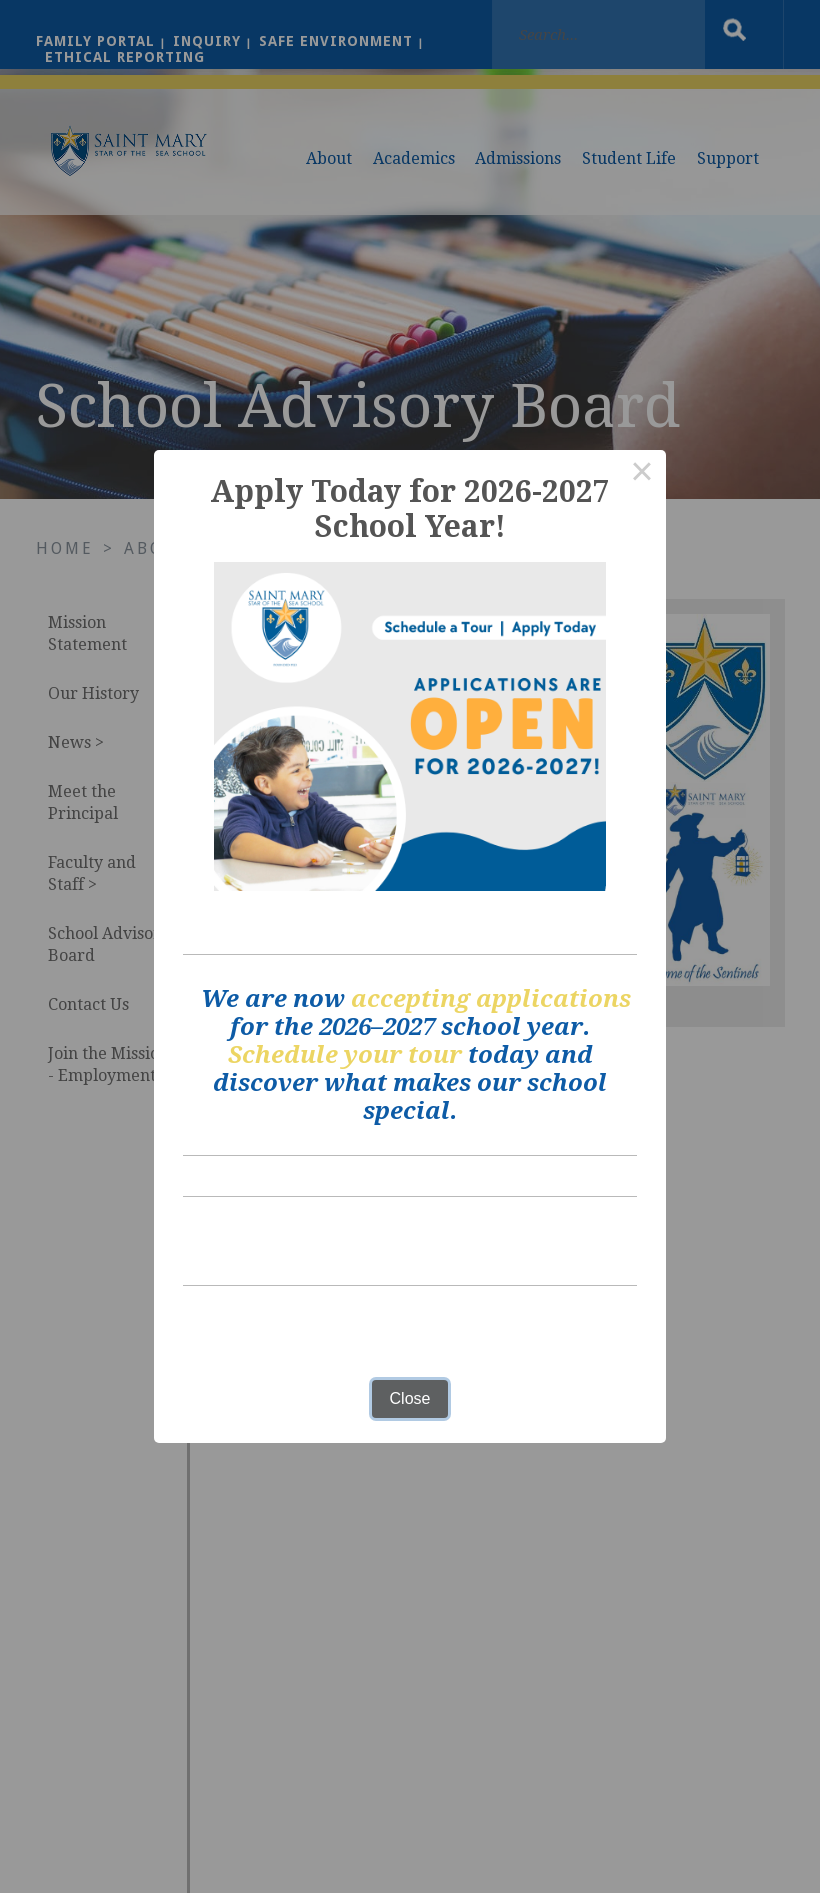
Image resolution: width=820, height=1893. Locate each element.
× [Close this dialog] (642, 474)
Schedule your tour (345, 1055)
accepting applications (491, 999)
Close (410, 1398)
